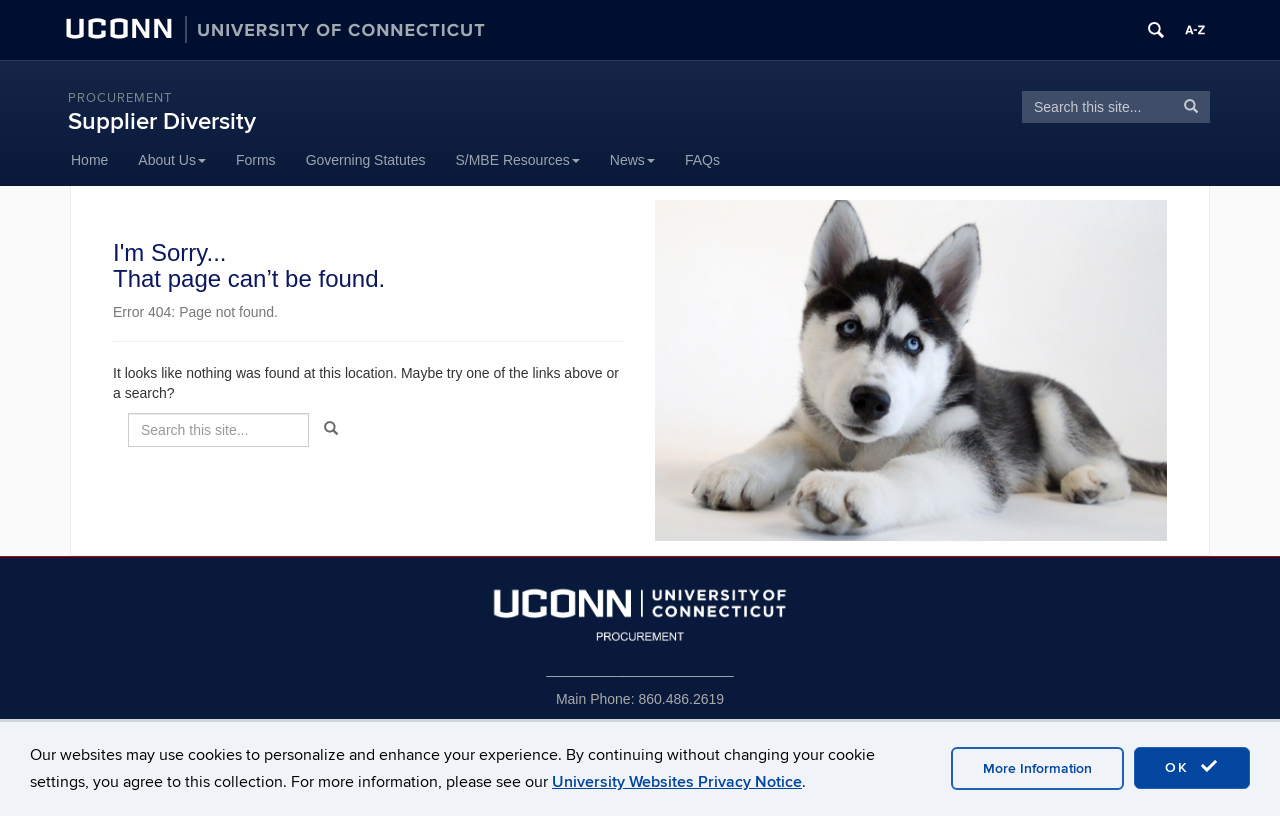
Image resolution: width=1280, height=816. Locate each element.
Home (89, 160)
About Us (172, 160)
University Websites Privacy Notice (677, 782)
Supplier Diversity (162, 121)
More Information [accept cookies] (1037, 768)
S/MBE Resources (517, 160)
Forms (256, 160)
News (632, 160)
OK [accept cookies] (1192, 767)
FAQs (702, 160)
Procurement (120, 98)
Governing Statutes (366, 160)
